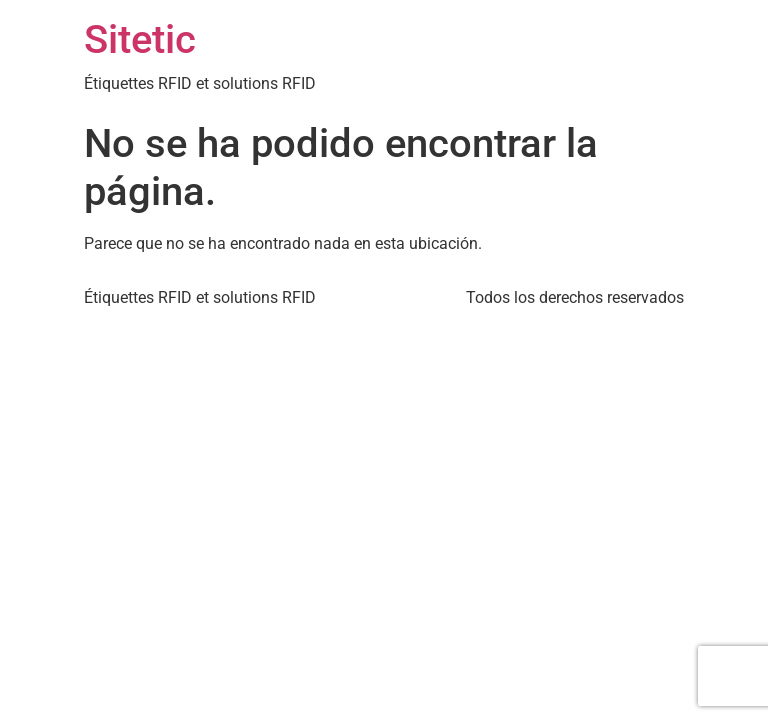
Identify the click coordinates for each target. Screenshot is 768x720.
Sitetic (140, 39)
